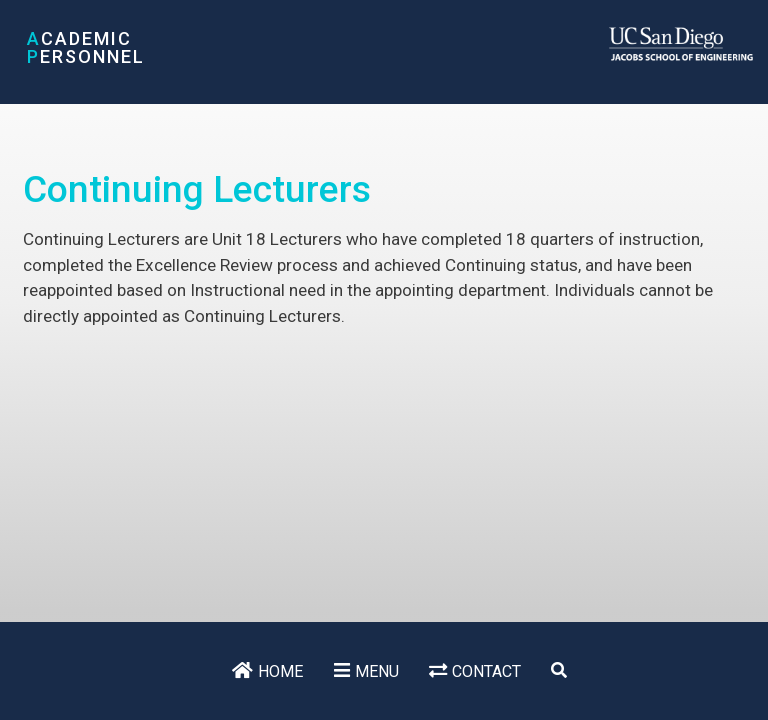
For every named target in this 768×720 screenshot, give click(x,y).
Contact (486, 671)
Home (280, 671)
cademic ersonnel (86, 47)
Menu (377, 671)
